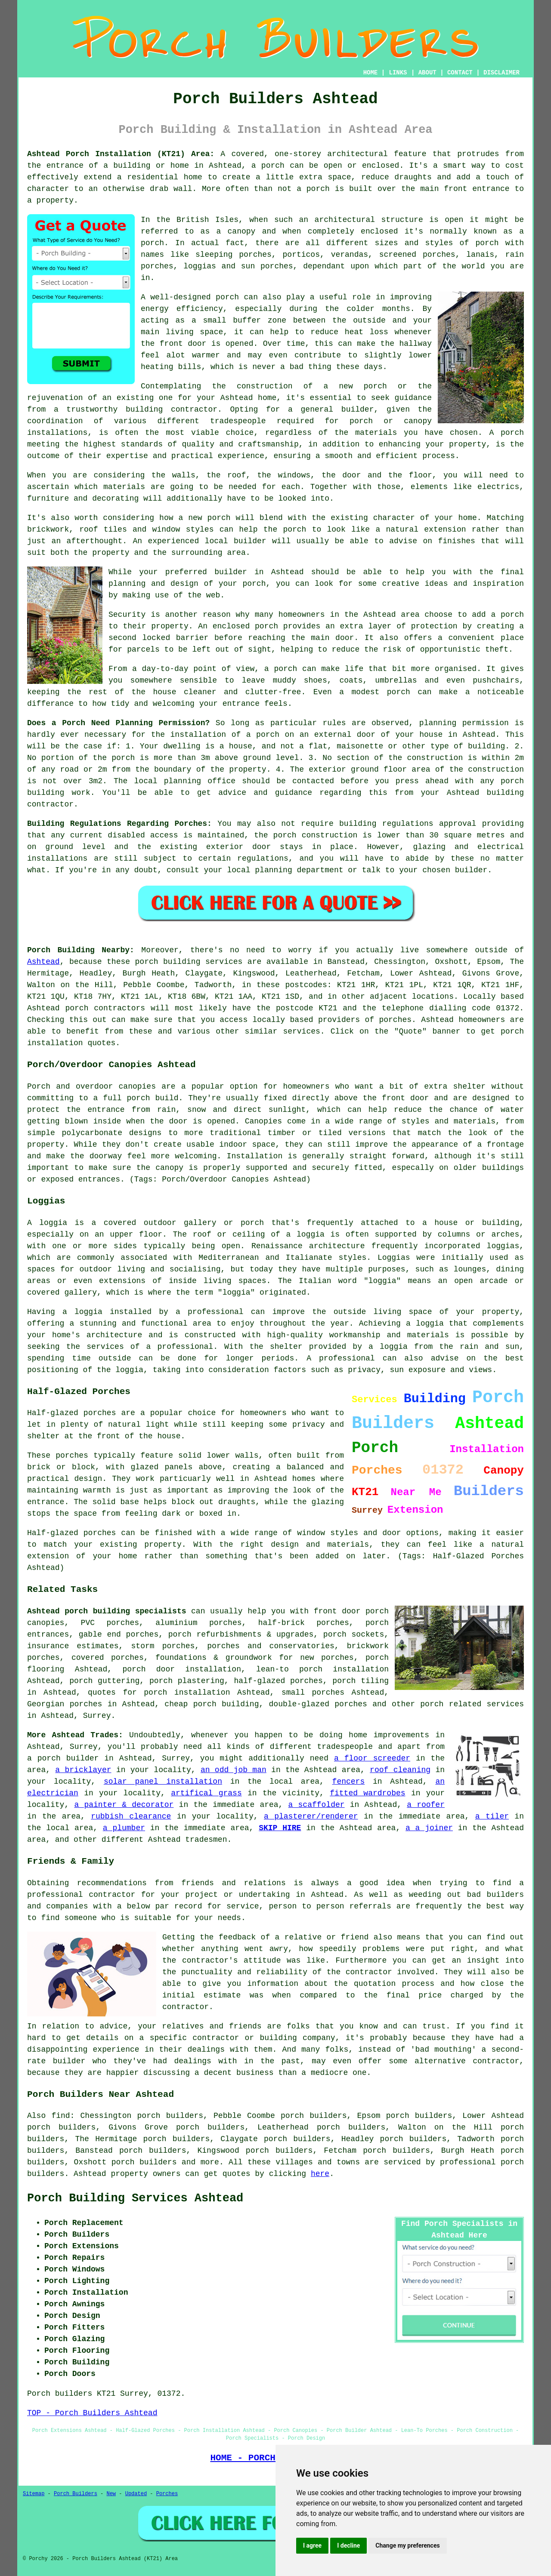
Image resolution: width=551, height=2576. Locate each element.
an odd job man (233, 1770)
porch (254, 583)
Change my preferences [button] (407, 2545)
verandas (349, 254)
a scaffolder (316, 1804)
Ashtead (43, 961)
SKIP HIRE (280, 1828)
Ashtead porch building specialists (106, 1611)
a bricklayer (83, 1770)
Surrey (97, 1715)
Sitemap (33, 2494)
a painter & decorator (123, 1804)
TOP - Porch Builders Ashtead (92, 2413)
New (111, 2494)
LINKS (398, 72)
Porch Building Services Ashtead (135, 2198)
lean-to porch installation (322, 1669)
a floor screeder (372, 1758)
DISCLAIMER (501, 72)
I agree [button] (312, 2545)
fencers (348, 1781)
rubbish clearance (131, 1816)
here (320, 2174)
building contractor (171, 409)
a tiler (492, 1816)
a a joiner (429, 1828)
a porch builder (63, 1758)
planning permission (464, 723)
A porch (506, 432)
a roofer (426, 1804)
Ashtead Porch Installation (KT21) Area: (120, 154)
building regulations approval (407, 823)
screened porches (417, 254)
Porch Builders (75, 2494)
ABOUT (427, 72)
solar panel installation (163, 1781)
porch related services (472, 1704)
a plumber (124, 1828)
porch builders (144, 2162)
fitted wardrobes (367, 1793)
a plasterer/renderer (311, 1816)
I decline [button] (348, 2545)
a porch (268, 165)
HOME (370, 72)
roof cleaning (400, 1770)
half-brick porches (303, 1623)
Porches (167, 2494)
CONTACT (460, 72)
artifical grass (206, 1793)
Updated (136, 2494)
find (60, 2115)
